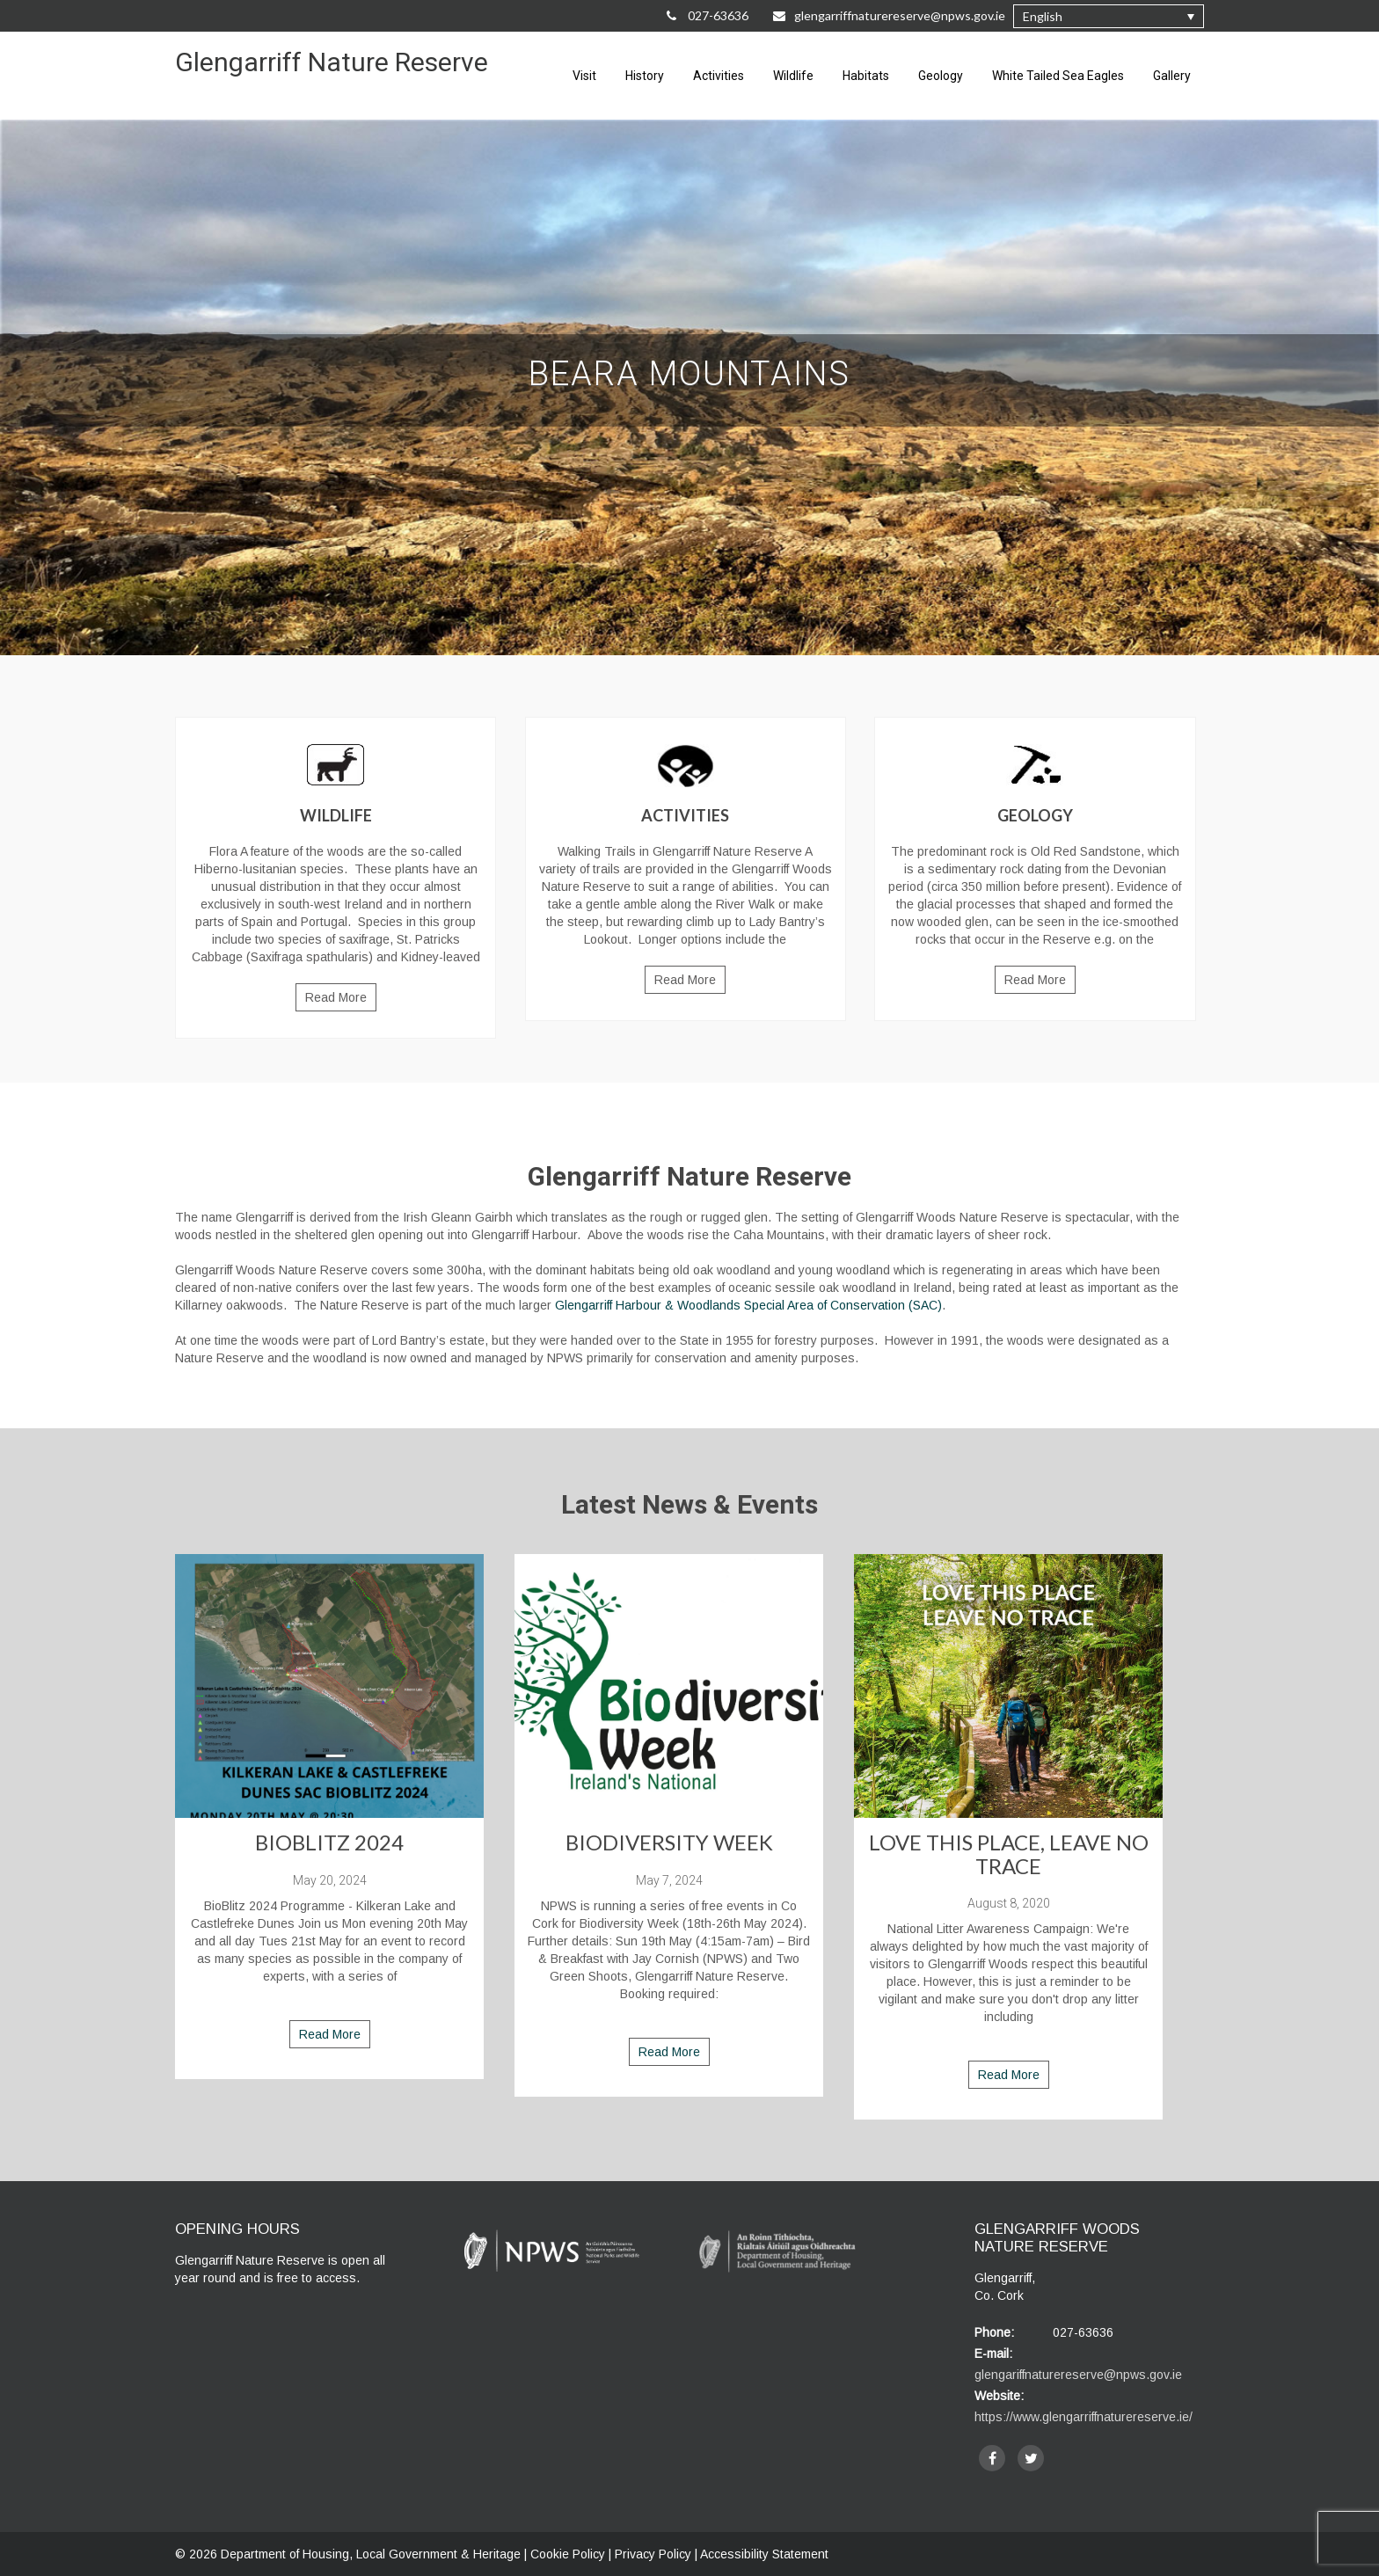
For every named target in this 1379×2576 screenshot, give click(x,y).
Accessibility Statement (764, 2554)
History (644, 76)
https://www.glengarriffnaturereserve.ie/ (1083, 2417)
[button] (1108, 16)
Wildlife (793, 76)
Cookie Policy (567, 2554)
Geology (940, 76)
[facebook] (992, 2458)
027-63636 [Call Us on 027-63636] (707, 15)
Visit (584, 76)
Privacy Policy (653, 2554)
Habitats (866, 76)
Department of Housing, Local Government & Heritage (372, 2554)
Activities (718, 76)
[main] (689, 1264)
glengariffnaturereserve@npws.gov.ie (1078, 2375)
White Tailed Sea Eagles (1058, 76)
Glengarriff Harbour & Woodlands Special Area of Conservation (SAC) (748, 1305)
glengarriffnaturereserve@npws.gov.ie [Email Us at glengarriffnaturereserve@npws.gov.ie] (889, 15)
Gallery (1172, 76)
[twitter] (1031, 2458)
